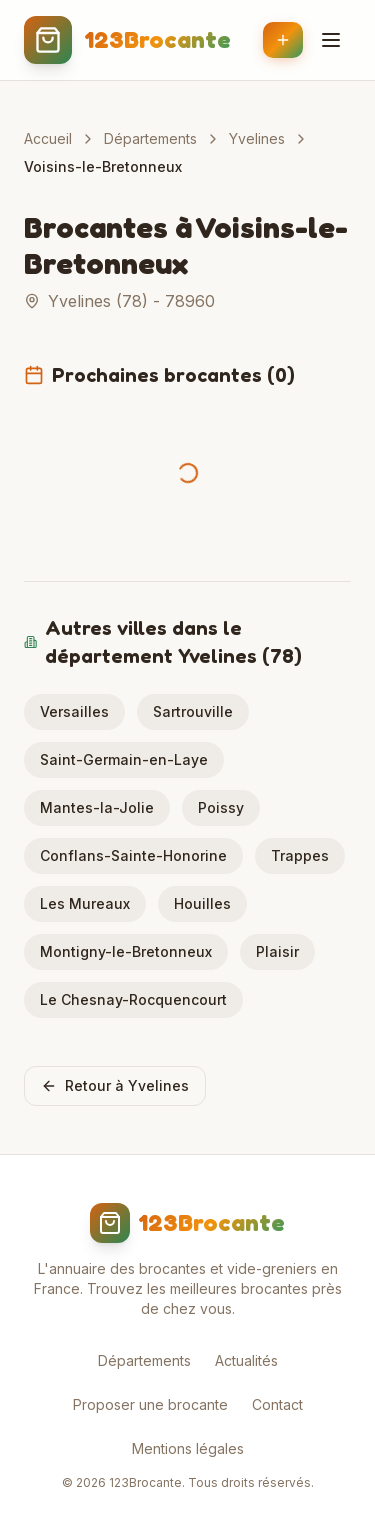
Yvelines (257, 138)
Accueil (48, 138)
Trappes (300, 855)
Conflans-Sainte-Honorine (133, 855)
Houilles (202, 903)
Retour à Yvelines (115, 1085)
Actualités (246, 1360)
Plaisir (277, 951)
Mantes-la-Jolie (97, 807)
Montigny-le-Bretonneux (126, 951)
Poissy (221, 807)
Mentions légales (188, 1448)
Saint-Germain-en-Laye (124, 759)
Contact (277, 1404)
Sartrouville (193, 711)
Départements (150, 138)
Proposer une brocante (150, 1404)
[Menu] (331, 40)
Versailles (74, 711)
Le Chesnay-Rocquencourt (133, 999)
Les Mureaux (85, 903)
